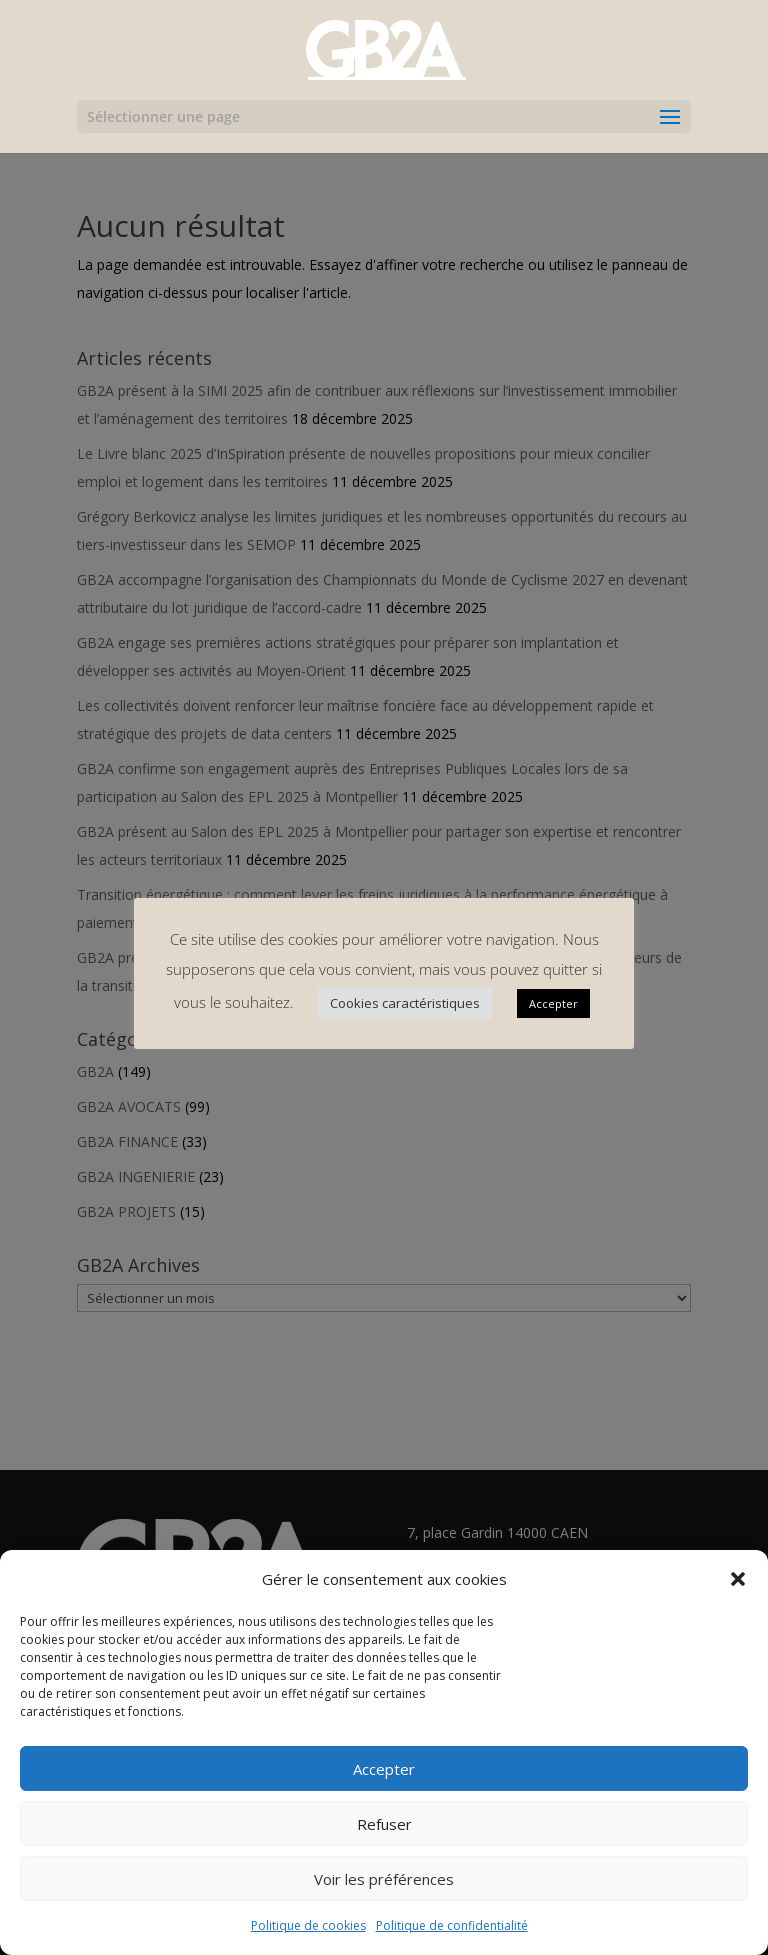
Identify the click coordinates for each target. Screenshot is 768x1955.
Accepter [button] (553, 1003)
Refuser (384, 1824)
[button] (738, 1579)
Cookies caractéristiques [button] (405, 1003)
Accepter (384, 1769)
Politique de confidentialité (452, 1925)
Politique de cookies (308, 1925)
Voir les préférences (384, 1879)
